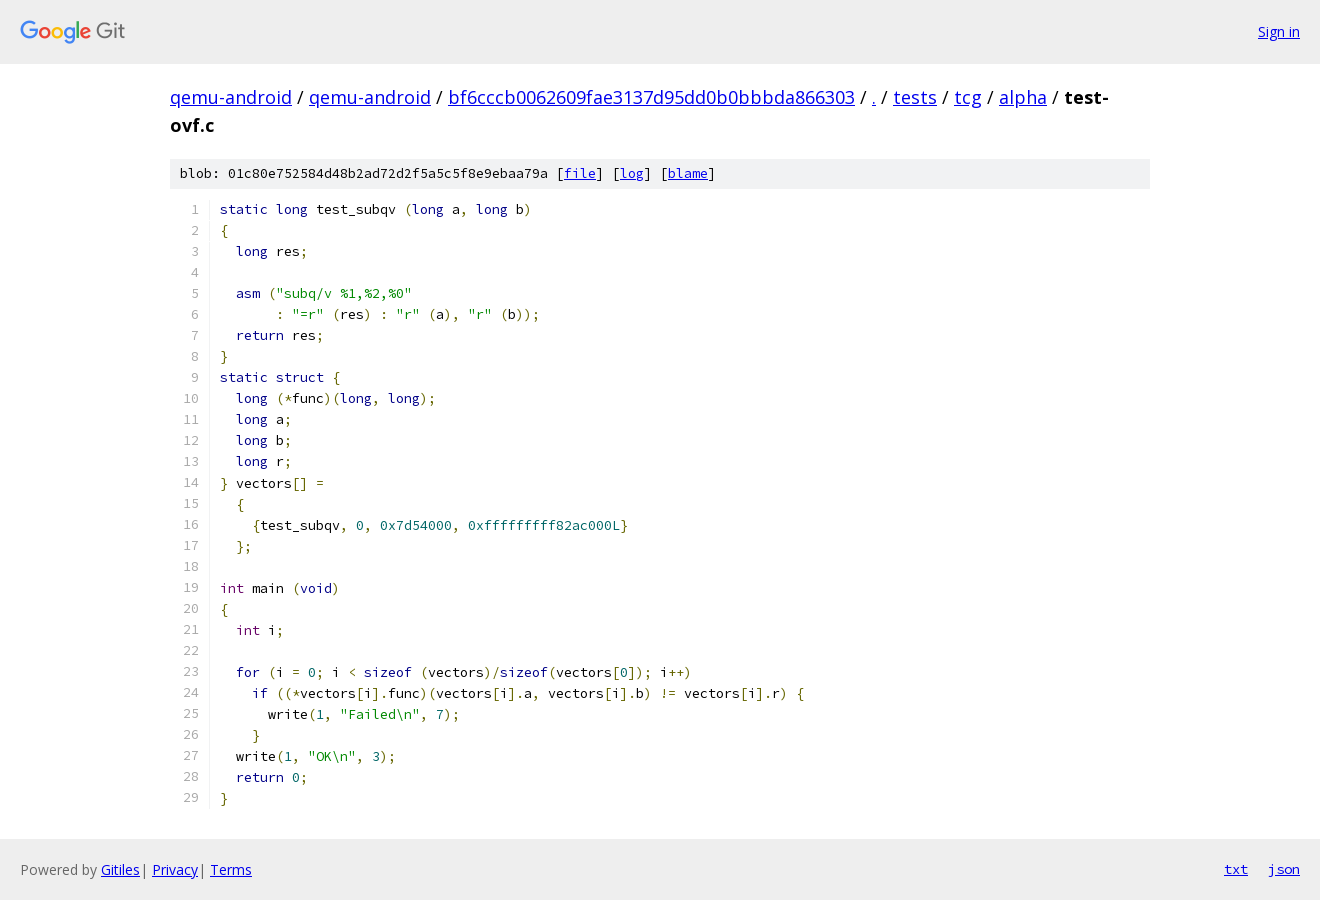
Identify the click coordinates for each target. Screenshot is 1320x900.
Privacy (175, 869)
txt (1236, 869)
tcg (968, 97)
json (1284, 869)
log (632, 173)
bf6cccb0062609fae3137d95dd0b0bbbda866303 (651, 97)
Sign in (1279, 31)
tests (915, 97)
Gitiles (120, 869)
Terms (231, 869)
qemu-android (231, 97)
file (580, 173)
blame (688, 173)
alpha (1023, 97)
